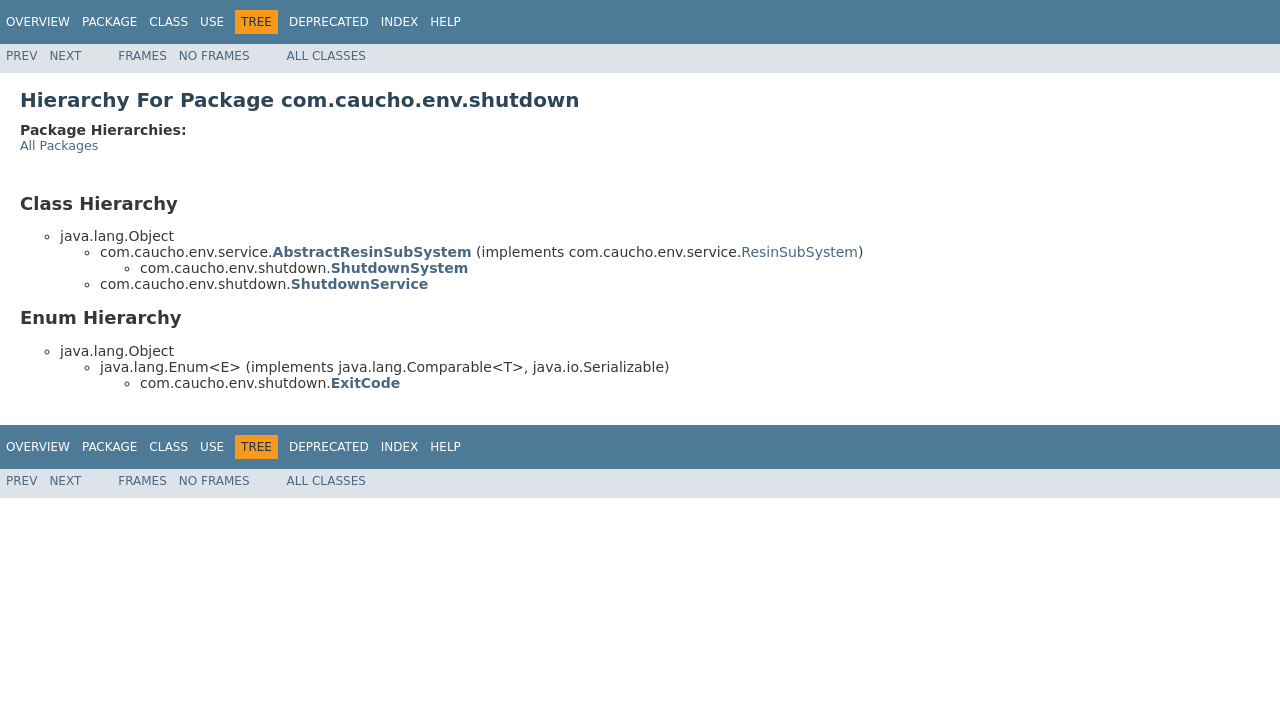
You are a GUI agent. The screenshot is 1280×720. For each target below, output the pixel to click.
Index (400, 22)
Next (65, 56)
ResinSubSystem (799, 252)
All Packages (59, 145)
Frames (142, 56)
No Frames (214, 56)
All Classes (326, 56)
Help (445, 22)
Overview (38, 22)
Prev (21, 56)
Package (109, 22)
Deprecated (329, 22)
